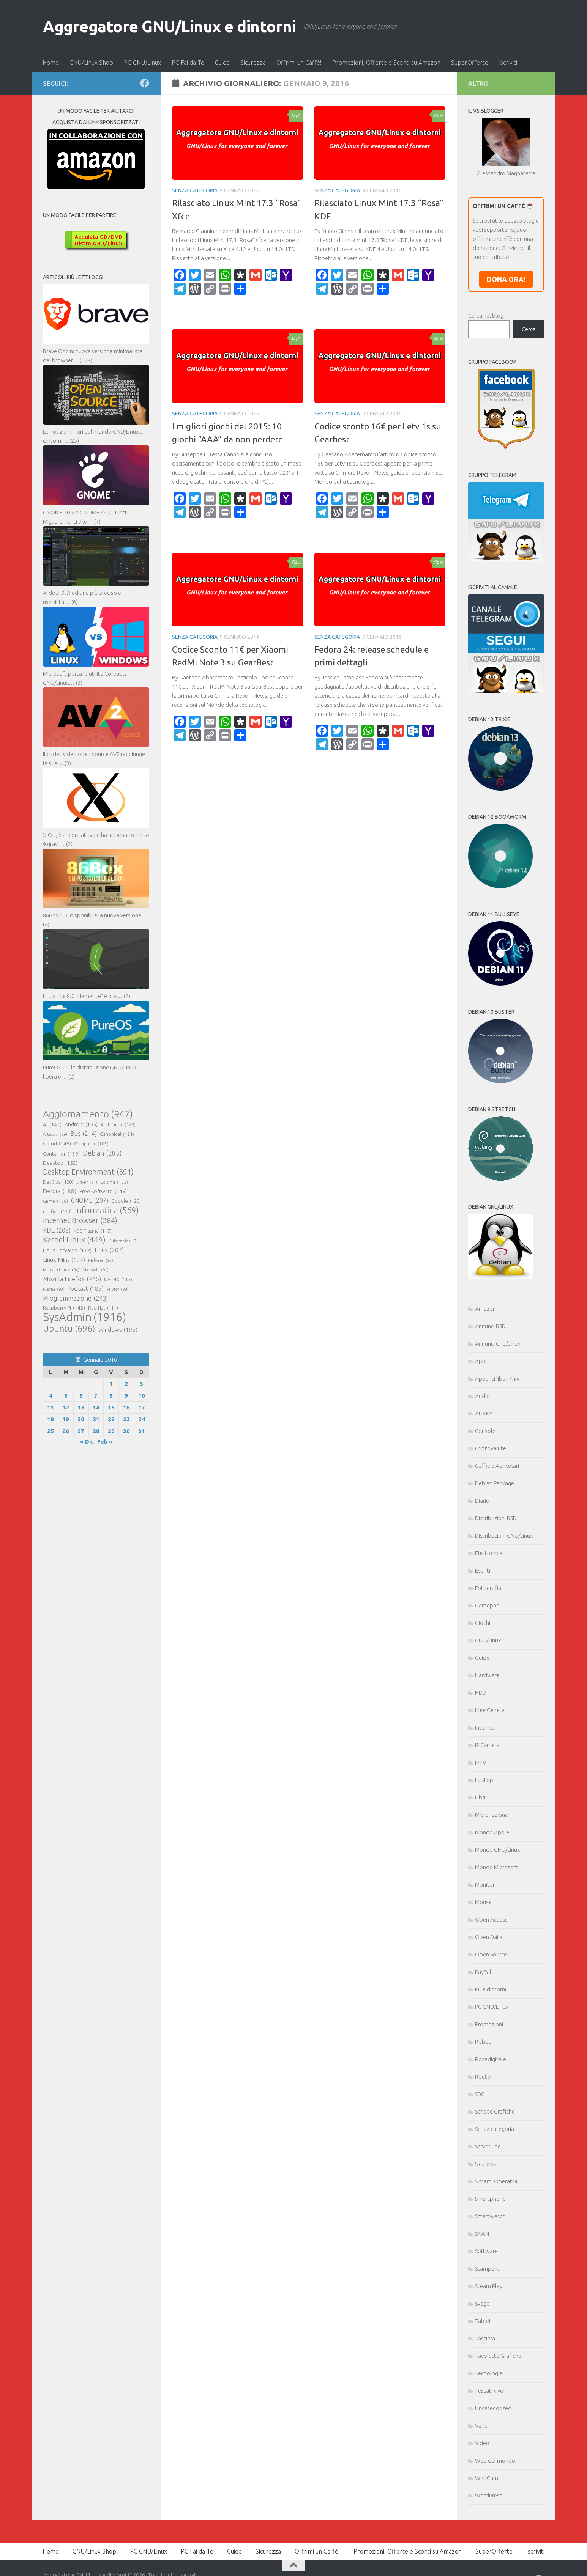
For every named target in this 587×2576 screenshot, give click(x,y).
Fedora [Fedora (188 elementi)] (59, 1191)
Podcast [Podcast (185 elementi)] (86, 1288)
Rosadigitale (490, 2059)
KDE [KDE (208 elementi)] (57, 1230)
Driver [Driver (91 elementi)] (86, 1182)
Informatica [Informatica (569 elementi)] (107, 1210)
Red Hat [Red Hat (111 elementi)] (103, 1308)
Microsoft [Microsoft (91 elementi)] (95, 1269)
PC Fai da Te (188, 62)
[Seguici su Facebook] (144, 83)
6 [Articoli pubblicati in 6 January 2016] (81, 1395)
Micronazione (491, 1815)
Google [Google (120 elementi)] (126, 1200)
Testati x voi (490, 2390)
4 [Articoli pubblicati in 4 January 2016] (50, 1395)
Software (486, 2251)
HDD (480, 1692)
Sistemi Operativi (496, 2181)
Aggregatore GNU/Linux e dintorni (169, 26)
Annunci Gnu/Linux (497, 1343)
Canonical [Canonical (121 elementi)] (117, 1134)
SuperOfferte (469, 62)
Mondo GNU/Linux (497, 1849)
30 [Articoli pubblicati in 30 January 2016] (126, 1431)
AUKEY (483, 1413)
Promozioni (489, 2024)
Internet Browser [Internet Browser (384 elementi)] (80, 1220)
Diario (482, 1500)
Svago (482, 2303)
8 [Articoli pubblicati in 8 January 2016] (111, 1395)
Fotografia (488, 1588)
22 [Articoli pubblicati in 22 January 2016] (111, 1419)
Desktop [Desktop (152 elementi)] (60, 1162)
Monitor (485, 1884)
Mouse (483, 1902)
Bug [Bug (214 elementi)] (83, 1133)
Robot (483, 2041)
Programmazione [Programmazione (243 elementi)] (75, 1298)
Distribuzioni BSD (496, 1518)
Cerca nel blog (485, 315)
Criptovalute (490, 1448)
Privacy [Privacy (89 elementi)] (117, 1289)
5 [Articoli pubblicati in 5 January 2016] (66, 1395)
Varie (481, 2425)
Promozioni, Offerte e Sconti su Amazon (386, 62)
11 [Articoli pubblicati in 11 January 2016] (50, 1407)
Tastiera (485, 2338)
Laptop (484, 1780)
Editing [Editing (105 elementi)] (114, 1182)
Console (485, 1431)
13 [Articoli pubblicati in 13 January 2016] (80, 1407)
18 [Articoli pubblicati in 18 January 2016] (50, 1419)
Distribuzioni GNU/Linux (504, 1535)
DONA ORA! (506, 279)
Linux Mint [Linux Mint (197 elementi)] (64, 1259)
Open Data (488, 1937)
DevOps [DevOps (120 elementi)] (58, 1181)
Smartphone (490, 2198)
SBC (479, 2094)
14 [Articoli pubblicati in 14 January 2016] (96, 1407)
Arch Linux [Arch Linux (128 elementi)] (118, 1124)
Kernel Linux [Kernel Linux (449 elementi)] (74, 1239)
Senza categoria (195, 190)
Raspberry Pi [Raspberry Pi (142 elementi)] (64, 1307)
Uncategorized (493, 2408)
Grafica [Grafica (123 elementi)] (57, 1211)
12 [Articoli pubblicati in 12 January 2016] (65, 1407)
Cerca (529, 329)
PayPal (483, 1972)
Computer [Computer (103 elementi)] (91, 1143)
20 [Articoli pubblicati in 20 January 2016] (80, 1419)
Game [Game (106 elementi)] (55, 1201)
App (480, 1361)
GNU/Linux (488, 1640)
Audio (482, 1396)
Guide (222, 62)
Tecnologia (488, 2373)
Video (482, 2443)
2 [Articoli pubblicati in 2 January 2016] (126, 1384)
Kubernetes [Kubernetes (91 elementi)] (124, 1241)
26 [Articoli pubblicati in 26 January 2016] (65, 1431)
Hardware (487, 1675)
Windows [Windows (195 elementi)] (117, 1329)
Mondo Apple (492, 1832)
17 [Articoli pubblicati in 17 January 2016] (141, 1407)
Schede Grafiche (495, 2111)
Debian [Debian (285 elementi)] (102, 1152)
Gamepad (487, 1605)
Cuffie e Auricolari (497, 1466)
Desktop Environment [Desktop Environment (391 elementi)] (88, 1171)
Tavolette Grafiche (498, 2356)
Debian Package (494, 1483)
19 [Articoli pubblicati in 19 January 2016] (65, 1419)
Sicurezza (253, 62)
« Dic (87, 1441)
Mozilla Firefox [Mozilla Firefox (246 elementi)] (72, 1278)
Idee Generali (491, 1710)
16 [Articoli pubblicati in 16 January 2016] (126, 1407)
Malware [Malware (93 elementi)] (100, 1260)
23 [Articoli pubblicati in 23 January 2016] (126, 1419)
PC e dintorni (490, 1989)
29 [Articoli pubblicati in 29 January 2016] (111, 1431)
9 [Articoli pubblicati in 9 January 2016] (126, 1395)
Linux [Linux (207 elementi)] (109, 1250)
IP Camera (487, 1745)
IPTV (480, 1762)
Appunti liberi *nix (497, 1378)
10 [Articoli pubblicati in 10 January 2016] (141, 1395)
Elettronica (488, 1553)
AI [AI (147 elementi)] (52, 1124)
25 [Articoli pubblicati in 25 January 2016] (50, 1431)
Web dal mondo (495, 2460)
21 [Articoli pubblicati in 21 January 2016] (96, 1419)
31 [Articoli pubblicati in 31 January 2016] (141, 1431)
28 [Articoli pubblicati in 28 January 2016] (96, 1431)
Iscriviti (508, 62)
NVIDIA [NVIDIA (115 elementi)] (118, 1279)
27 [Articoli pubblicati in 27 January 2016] (80, 1431)
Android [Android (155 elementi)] (81, 1124)
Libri (480, 1797)
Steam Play (488, 2286)
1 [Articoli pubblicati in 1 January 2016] (111, 1384)
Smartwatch (490, 2216)
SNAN (482, 2233)
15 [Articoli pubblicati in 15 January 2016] (111, 1407)
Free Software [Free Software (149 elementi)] (103, 1191)
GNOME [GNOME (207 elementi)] (89, 1200)
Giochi (482, 1623)
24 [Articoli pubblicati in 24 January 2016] (141, 1419)
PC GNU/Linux (142, 62)
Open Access (491, 1919)
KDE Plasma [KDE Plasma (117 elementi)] (93, 1230)
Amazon (485, 1308)
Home (51, 62)
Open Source (491, 1954)
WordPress (488, 2495)
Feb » (104, 1441)
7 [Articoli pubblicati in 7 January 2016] (96, 1395)
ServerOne (488, 2146)
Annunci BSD (490, 1326)
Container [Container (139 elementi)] (61, 1153)
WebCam (486, 2478)
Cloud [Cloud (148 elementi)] (57, 1143)
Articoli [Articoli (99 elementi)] (55, 1134)
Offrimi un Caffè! (299, 62)
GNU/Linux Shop (91, 62)
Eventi (482, 1570)
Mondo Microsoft (496, 1867)
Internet (485, 1727)
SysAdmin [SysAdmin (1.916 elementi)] (84, 1317)
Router (483, 2076)
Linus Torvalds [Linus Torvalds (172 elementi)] (67, 1250)
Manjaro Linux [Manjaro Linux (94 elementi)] (61, 1269)
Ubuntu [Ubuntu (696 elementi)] (69, 1328)
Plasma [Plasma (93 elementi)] (54, 1289)
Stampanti (488, 2268)
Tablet (483, 2321)
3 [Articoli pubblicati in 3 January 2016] (141, 1384)
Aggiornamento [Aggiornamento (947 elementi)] (88, 1113)
